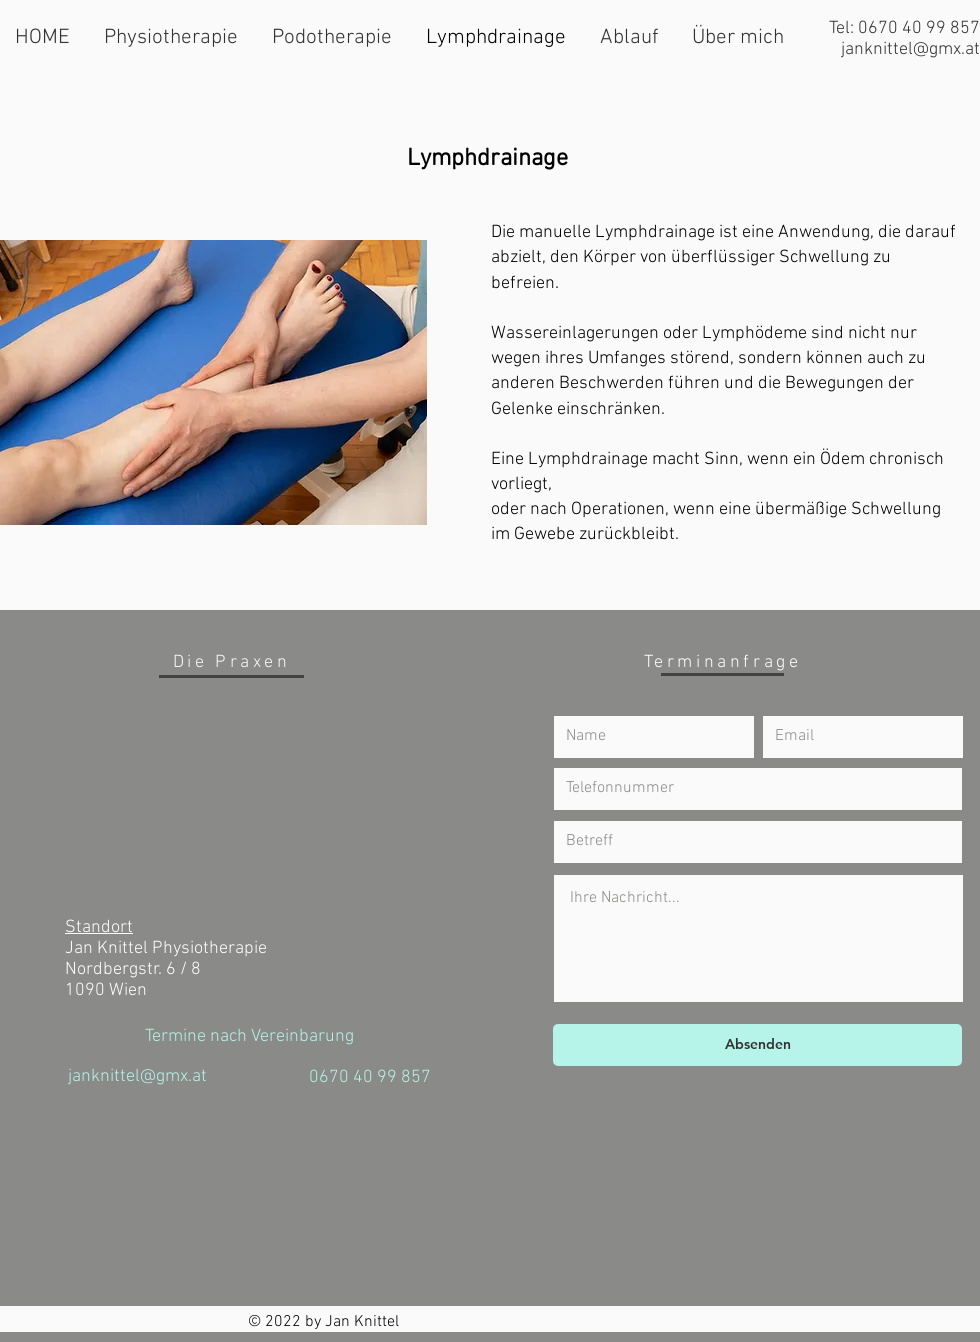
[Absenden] (757, 1045)
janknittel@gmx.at (910, 49)
